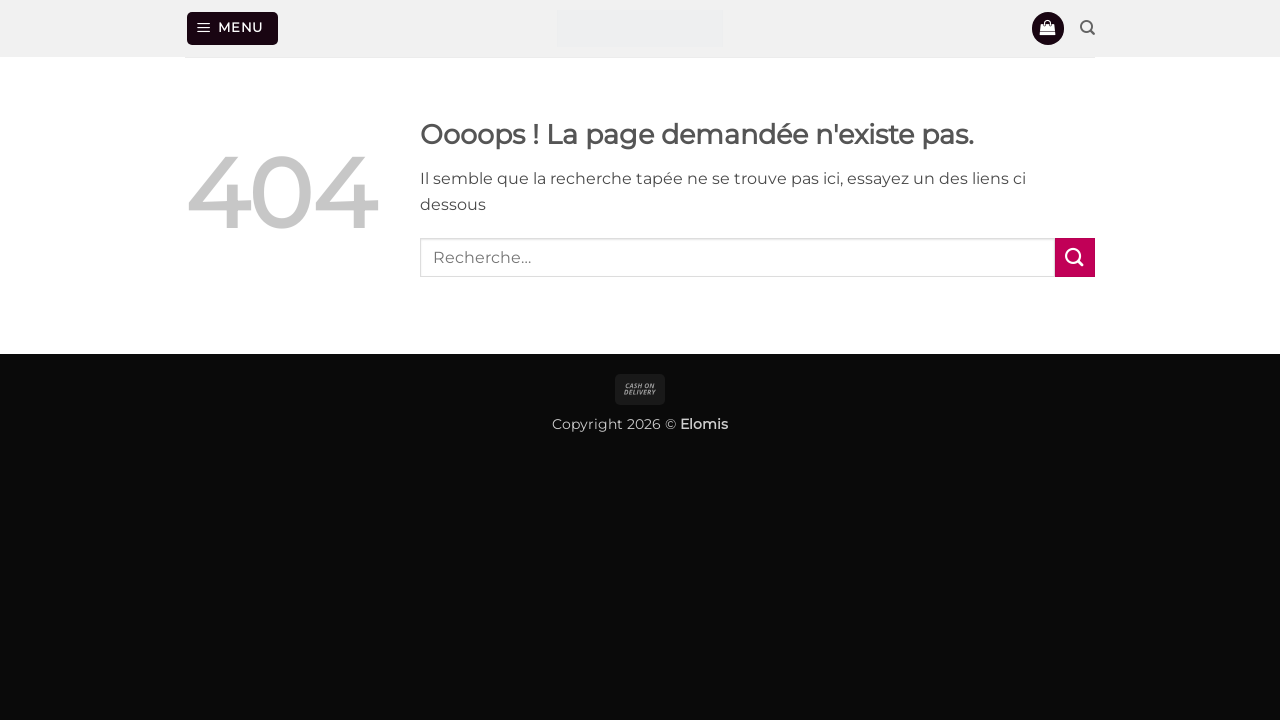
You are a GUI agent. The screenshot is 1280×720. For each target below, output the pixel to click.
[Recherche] (1087, 28)
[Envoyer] (1075, 257)
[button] (233, 28)
